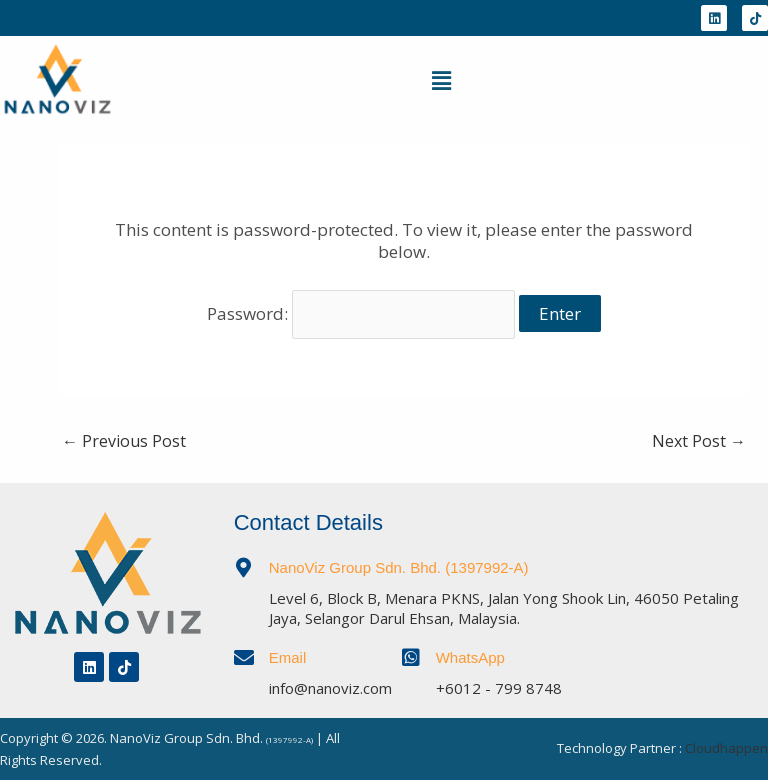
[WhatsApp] (411, 658)
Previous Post (124, 441)
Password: (361, 313)
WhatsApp (470, 657)
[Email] (244, 658)
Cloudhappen (726, 748)
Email (288, 657)
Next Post (699, 441)
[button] (441, 80)
